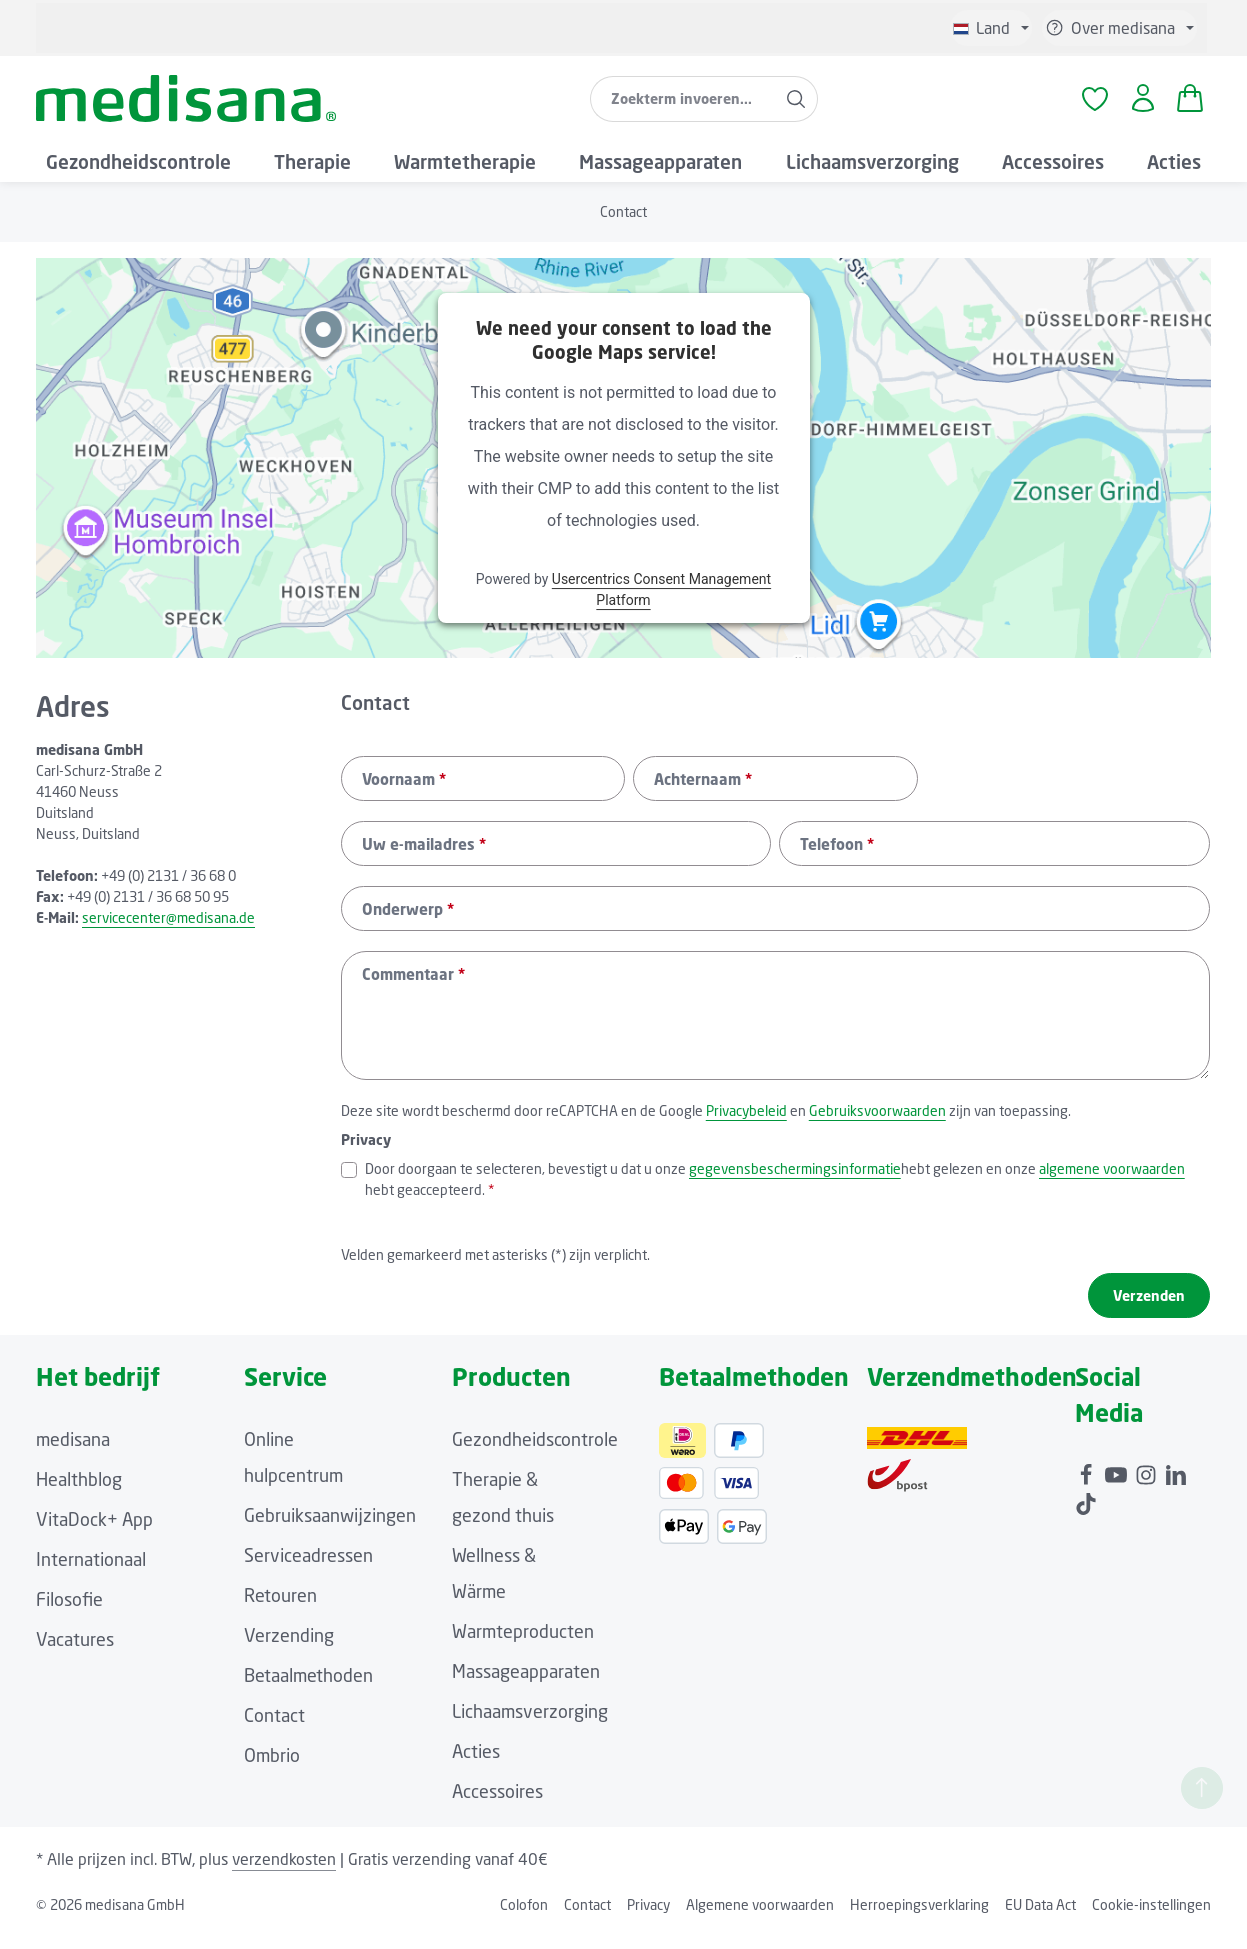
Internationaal (91, 1573)
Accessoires (497, 1805)
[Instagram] (1148, 1484)
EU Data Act (1040, 1918)
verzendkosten (284, 1873)
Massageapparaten (526, 1685)
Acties (476, 1765)
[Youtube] (1118, 1484)
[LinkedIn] (1176, 1484)
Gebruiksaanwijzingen (330, 1529)
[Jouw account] (1139, 106)
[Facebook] (1088, 1484)
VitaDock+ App (94, 1533)
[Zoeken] (794, 106)
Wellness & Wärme (494, 1587)
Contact (274, 1729)
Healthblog (79, 1493)
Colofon (524, 1918)
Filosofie (69, 1613)
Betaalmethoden (308, 1689)
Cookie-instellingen (1151, 1918)
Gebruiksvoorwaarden (877, 1124)
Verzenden (1149, 1309)
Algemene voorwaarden (760, 1918)
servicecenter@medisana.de (168, 932)
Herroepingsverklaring (919, 1918)
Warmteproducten (523, 1645)
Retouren (280, 1609)
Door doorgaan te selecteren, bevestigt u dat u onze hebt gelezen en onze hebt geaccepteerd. (775, 1192)
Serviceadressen (308, 1569)
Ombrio (272, 1769)
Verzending (289, 1649)
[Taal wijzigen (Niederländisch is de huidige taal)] (991, 28)
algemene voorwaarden (1112, 1182)
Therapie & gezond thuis (503, 1511)
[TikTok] (1086, 1513)
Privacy (648, 1918)
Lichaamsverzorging (530, 1725)
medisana (73, 1453)
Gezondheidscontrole (535, 1453)
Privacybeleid (746, 1124)
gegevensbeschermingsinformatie (795, 1182)
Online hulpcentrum (293, 1471)
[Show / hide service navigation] (1119, 28)
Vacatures (75, 1653)
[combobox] (681, 106)
